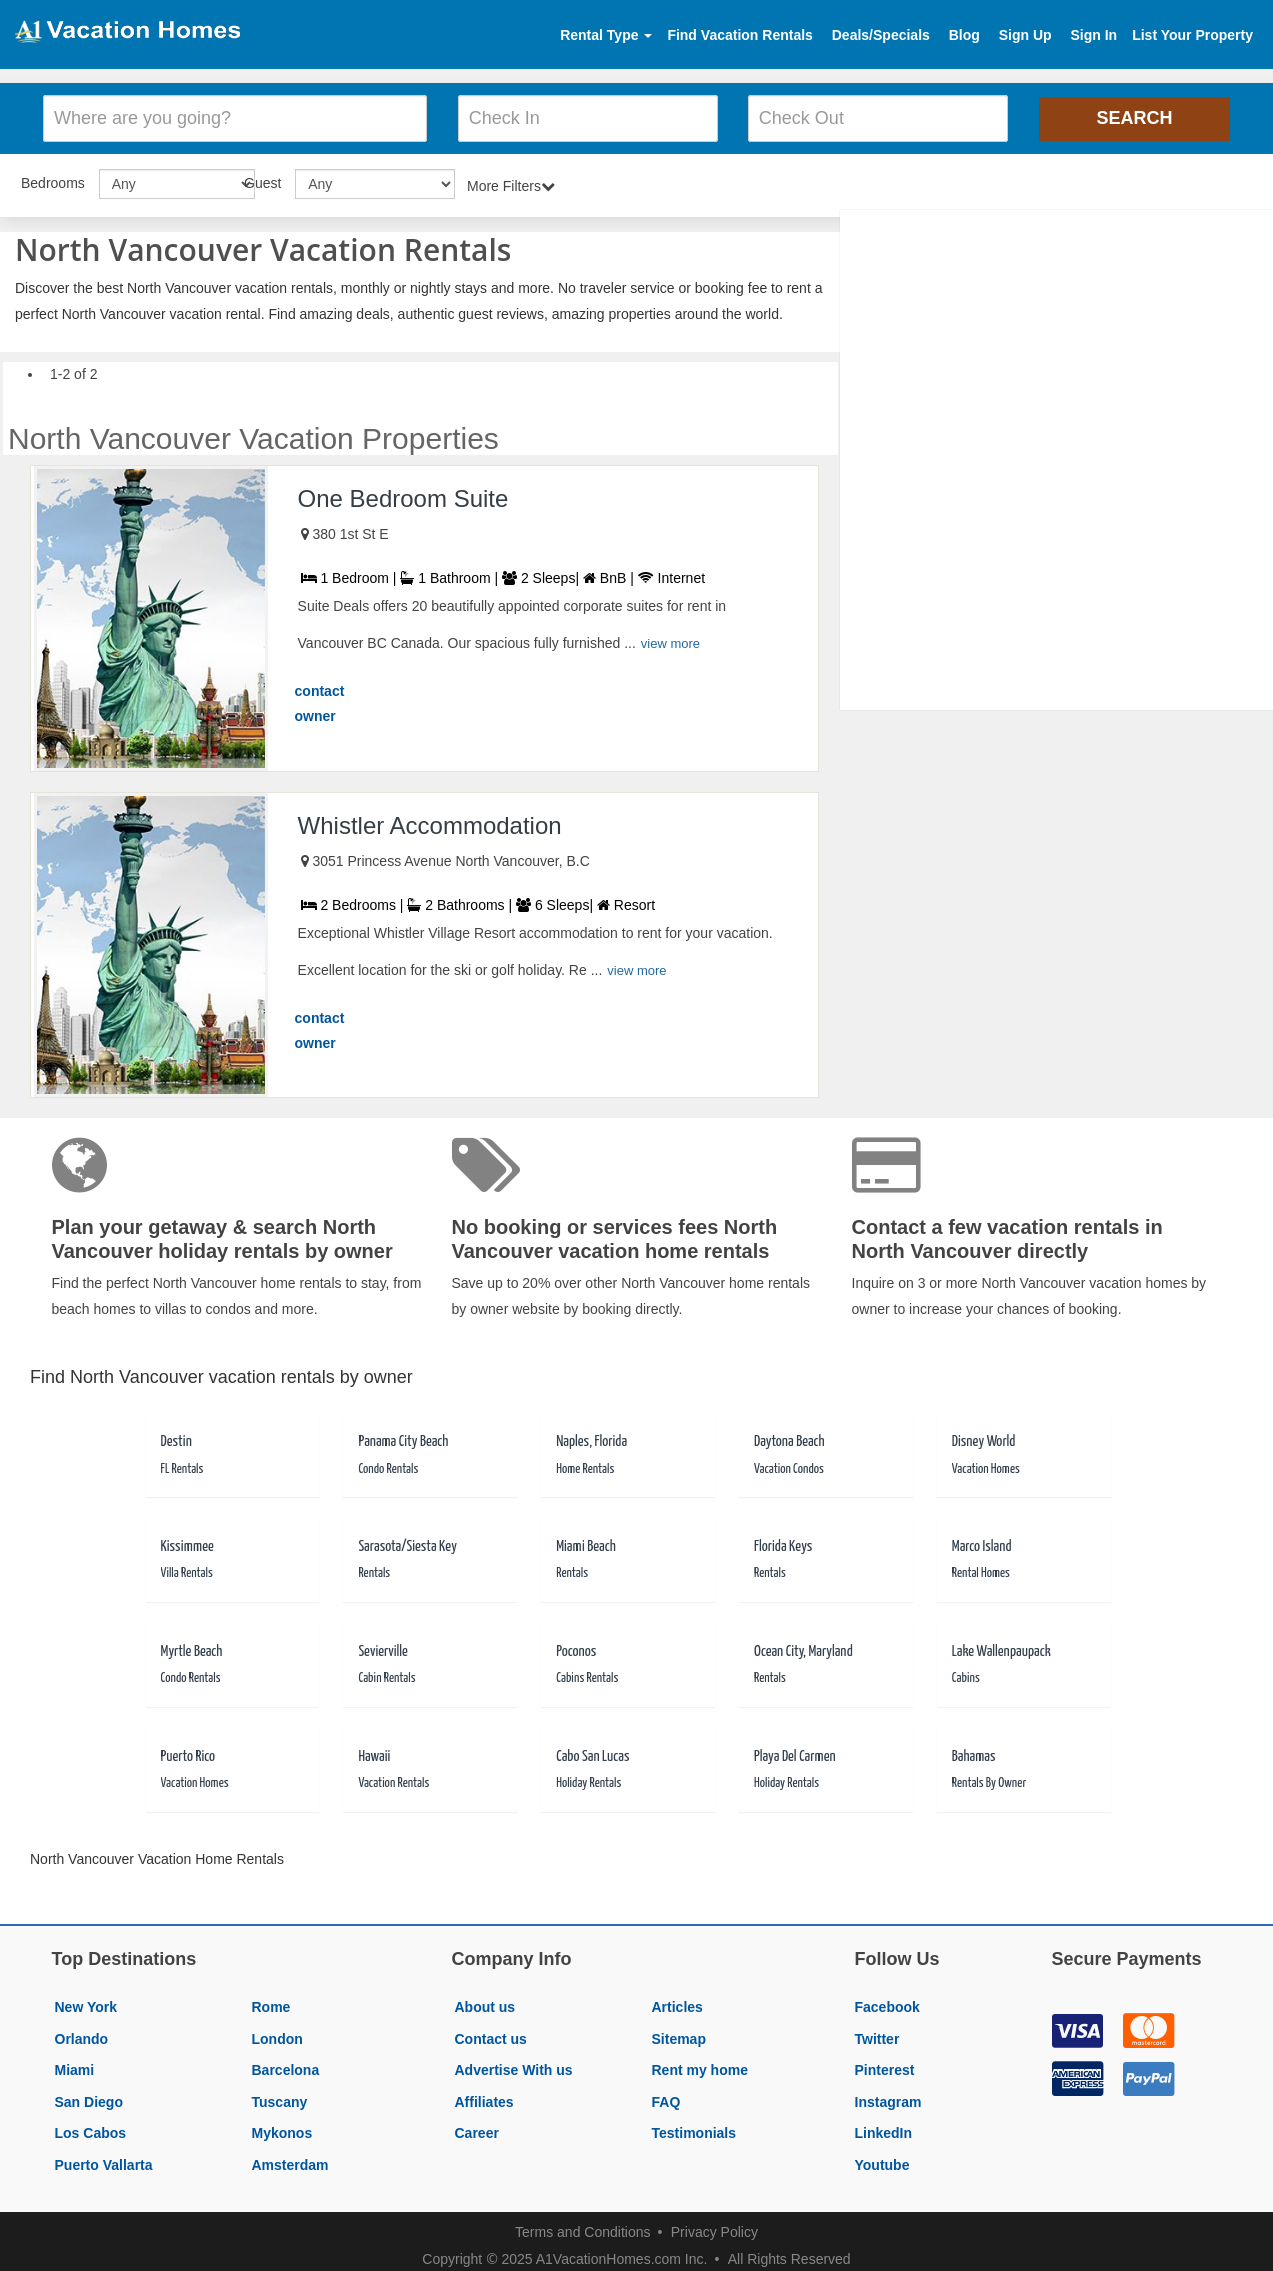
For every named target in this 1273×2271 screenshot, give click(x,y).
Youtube (882, 2162)
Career (477, 2130)
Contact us (491, 2036)
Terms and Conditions (582, 2230)
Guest (262, 180)
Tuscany (280, 2099)
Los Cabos (91, 2130)
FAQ (666, 2099)
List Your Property (1192, 35)
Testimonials (694, 2130)
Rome (271, 2004)
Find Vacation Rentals (739, 35)
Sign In (1093, 35)
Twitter (877, 2036)
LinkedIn (884, 2130)
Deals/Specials (881, 35)
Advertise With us (514, 2067)
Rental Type (606, 35)
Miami (75, 2067)
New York (86, 2004)
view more (670, 640)
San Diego (89, 2099)
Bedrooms (53, 180)
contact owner (320, 701)
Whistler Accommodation (430, 822)
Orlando (82, 2036)
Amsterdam (290, 2162)
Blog (964, 35)
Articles (677, 2004)
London (277, 2036)
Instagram (888, 2099)
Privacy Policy (714, 2230)
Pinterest (885, 2067)
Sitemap (679, 2036)
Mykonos (282, 2130)
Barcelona (286, 2067)
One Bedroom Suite (403, 495)
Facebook (887, 2004)
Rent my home (700, 2067)
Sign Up (1025, 35)
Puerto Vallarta (104, 2162)
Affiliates (484, 2099)
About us (485, 2004)
